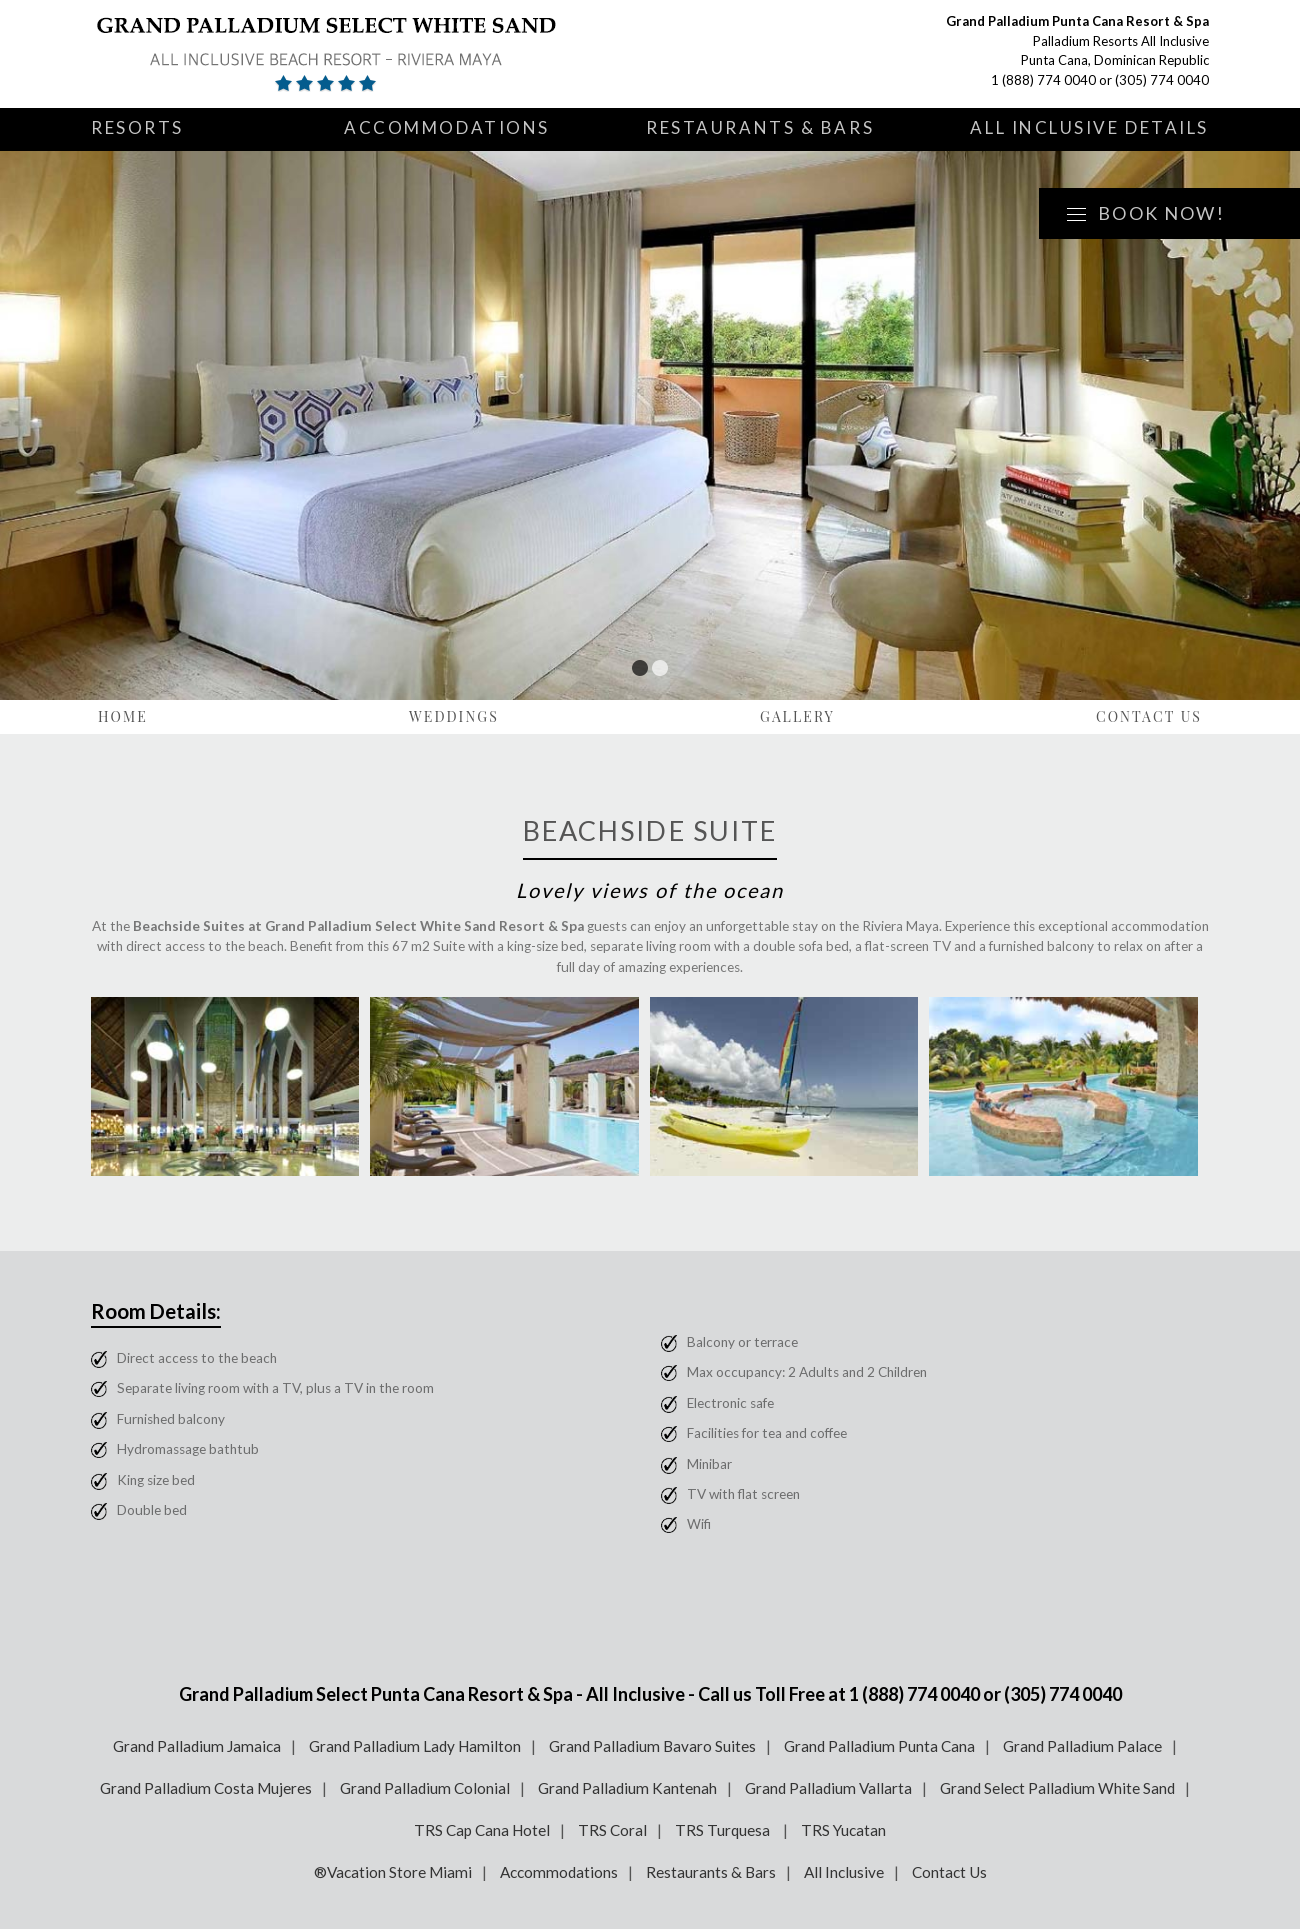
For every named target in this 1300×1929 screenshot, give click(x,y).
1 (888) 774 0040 (1043, 80)
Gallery (797, 716)
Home (123, 716)
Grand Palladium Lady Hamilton (415, 1746)
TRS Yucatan (843, 1830)
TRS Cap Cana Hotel (482, 1830)
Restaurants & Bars (760, 127)
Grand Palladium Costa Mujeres (206, 1788)
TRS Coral (612, 1830)
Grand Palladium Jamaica (197, 1746)
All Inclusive (844, 1872)
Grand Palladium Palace (1082, 1746)
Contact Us (1149, 716)
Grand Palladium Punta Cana (879, 1746)
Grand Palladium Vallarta (828, 1788)
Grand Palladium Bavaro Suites (652, 1746)
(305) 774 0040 (1162, 80)
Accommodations (447, 127)
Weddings (454, 716)
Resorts (137, 127)
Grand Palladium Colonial (425, 1788)
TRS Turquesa (724, 1830)
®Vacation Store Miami (393, 1872)
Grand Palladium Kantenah (627, 1788)
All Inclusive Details (1089, 127)
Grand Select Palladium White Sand (1057, 1788)
